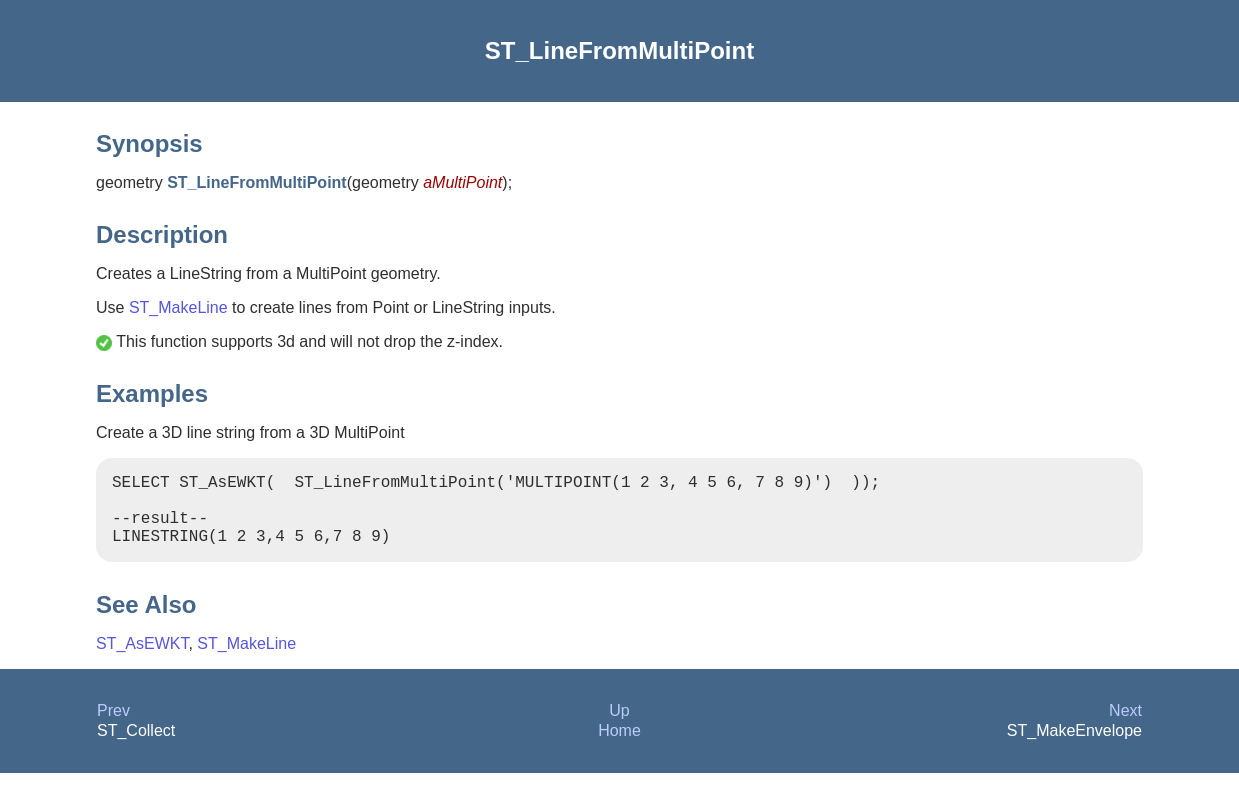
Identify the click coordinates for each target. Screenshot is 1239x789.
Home (619, 746)
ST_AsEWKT (142, 659)
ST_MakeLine (178, 307)
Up (619, 726)
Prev (113, 726)
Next (1125, 726)
